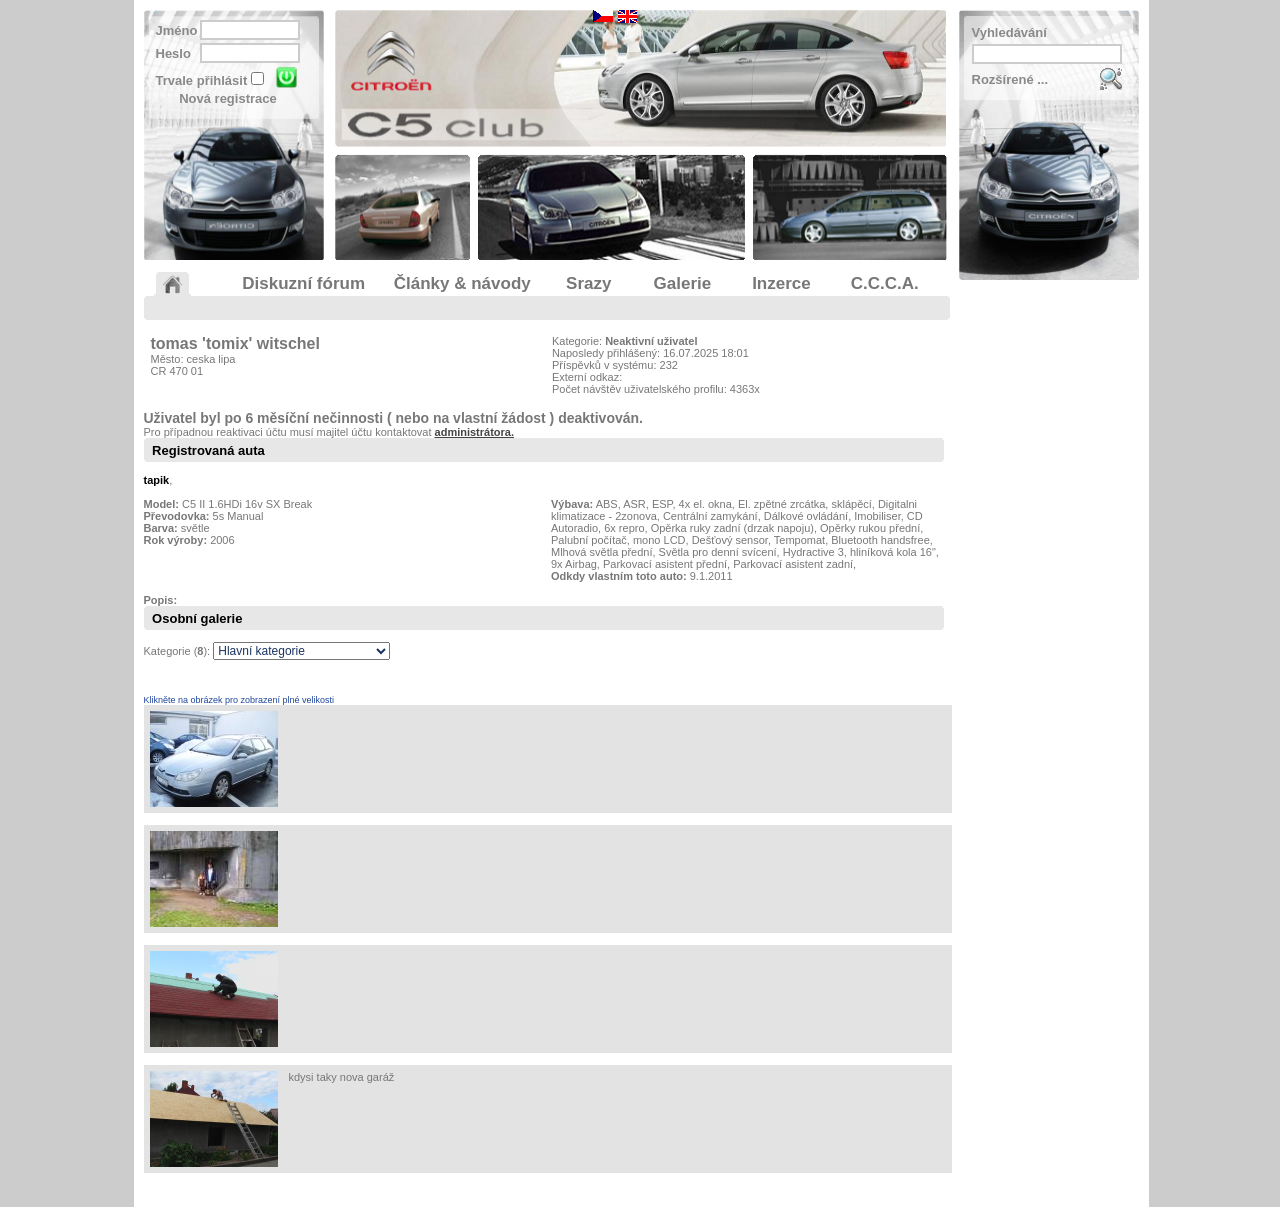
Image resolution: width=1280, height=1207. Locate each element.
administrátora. (474, 432)
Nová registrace (228, 98)
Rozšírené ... (1010, 79)
